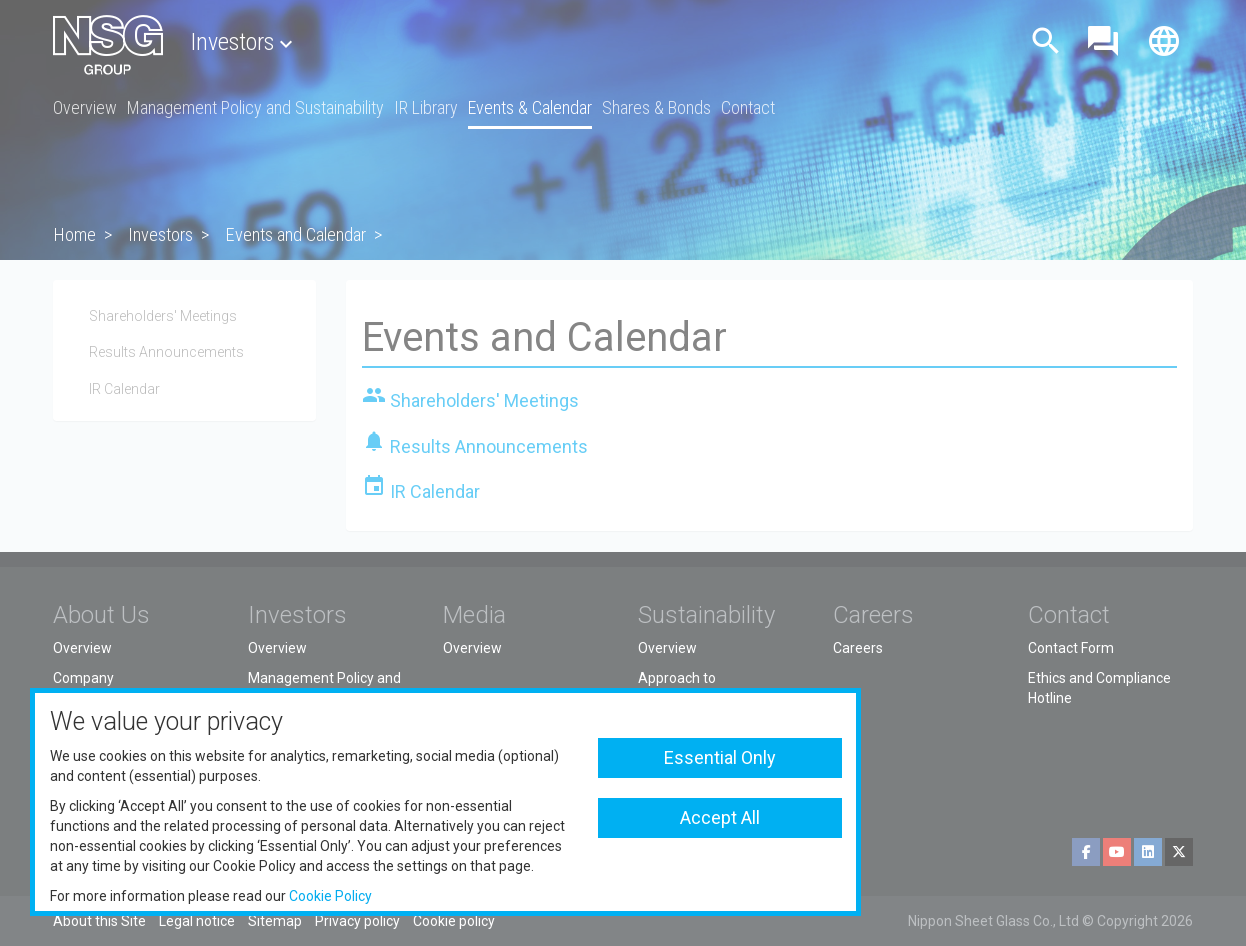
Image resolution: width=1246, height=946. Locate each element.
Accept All (720, 817)
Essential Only (720, 757)
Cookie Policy (330, 896)
